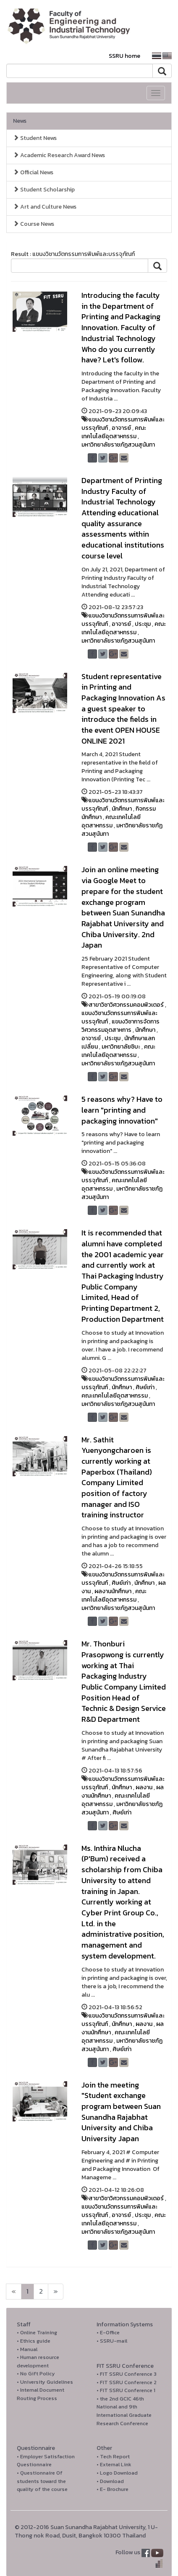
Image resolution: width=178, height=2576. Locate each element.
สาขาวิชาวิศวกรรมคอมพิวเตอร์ (126, 1004)
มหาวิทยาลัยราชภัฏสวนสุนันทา (118, 444)
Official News (33, 172)
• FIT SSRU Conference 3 (127, 2374)
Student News (35, 138)
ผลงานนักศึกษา (112, 1591)
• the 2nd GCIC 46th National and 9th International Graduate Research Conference (124, 2411)
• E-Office (108, 2332)
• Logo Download (117, 2473)
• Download (110, 2481)
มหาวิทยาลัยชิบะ (121, 1046)
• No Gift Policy (36, 2373)
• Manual (27, 2349)
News (19, 120)
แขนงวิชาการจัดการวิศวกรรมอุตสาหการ (120, 1025)
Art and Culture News (44, 206)
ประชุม (143, 624)
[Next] (13, 2292)
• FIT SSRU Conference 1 (126, 2390)
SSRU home (124, 56)
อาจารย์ (121, 428)
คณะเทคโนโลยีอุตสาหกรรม (113, 432)
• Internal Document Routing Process (40, 2394)
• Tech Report (113, 2456)
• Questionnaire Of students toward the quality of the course (42, 2481)
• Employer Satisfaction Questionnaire (46, 2460)
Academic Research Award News (59, 155)
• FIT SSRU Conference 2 (127, 2382)
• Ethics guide (33, 2341)
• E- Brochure (112, 2489)
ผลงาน (144, 1787)
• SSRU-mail (112, 2341)
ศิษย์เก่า (145, 1387)
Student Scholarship (44, 189)
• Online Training (37, 2332)
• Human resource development (38, 2361)
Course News (33, 224)
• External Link (114, 2464)
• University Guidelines (45, 2382)
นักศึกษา (122, 808)
